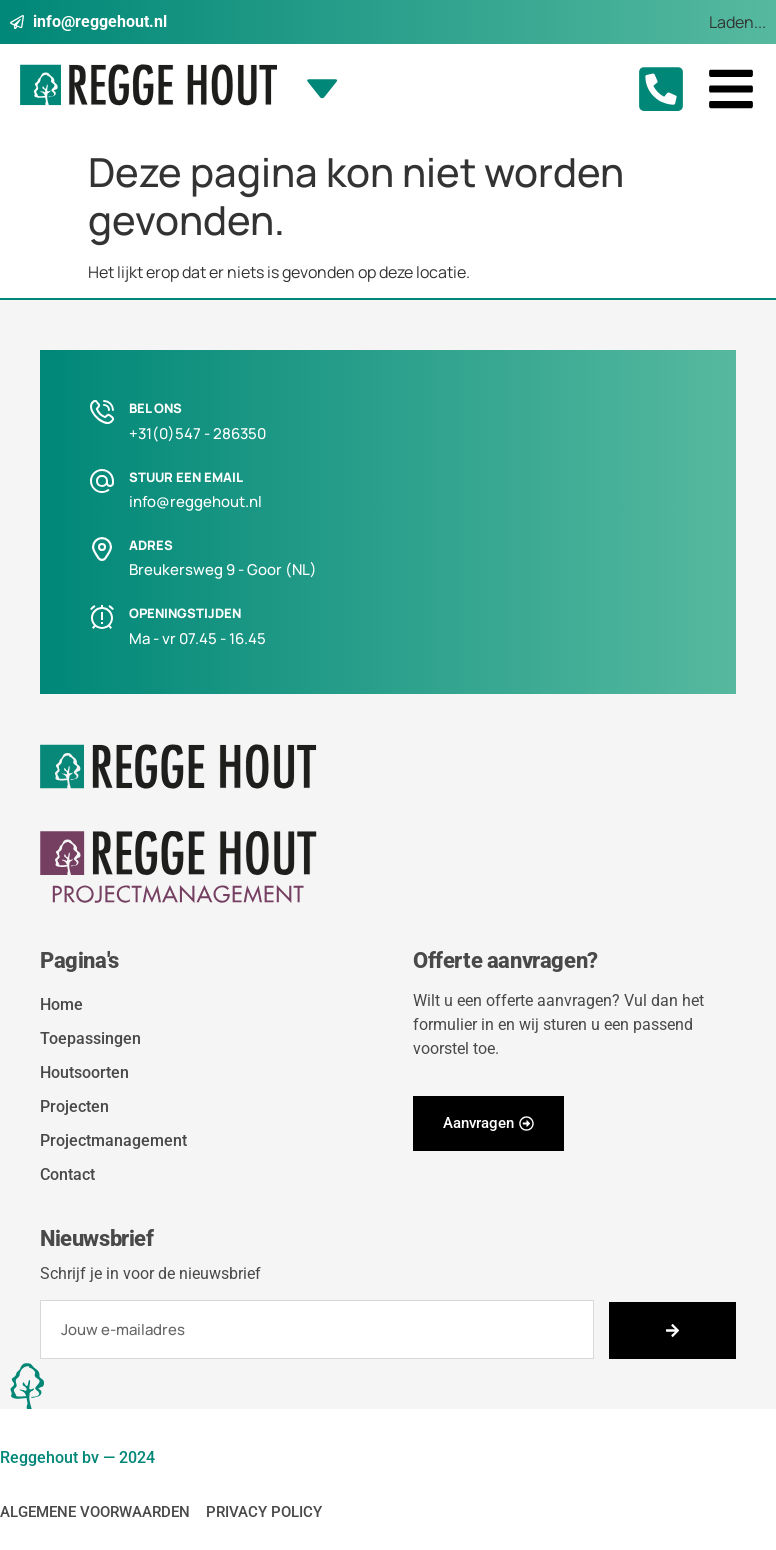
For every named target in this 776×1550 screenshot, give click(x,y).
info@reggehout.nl (195, 501)
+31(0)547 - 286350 (197, 433)
